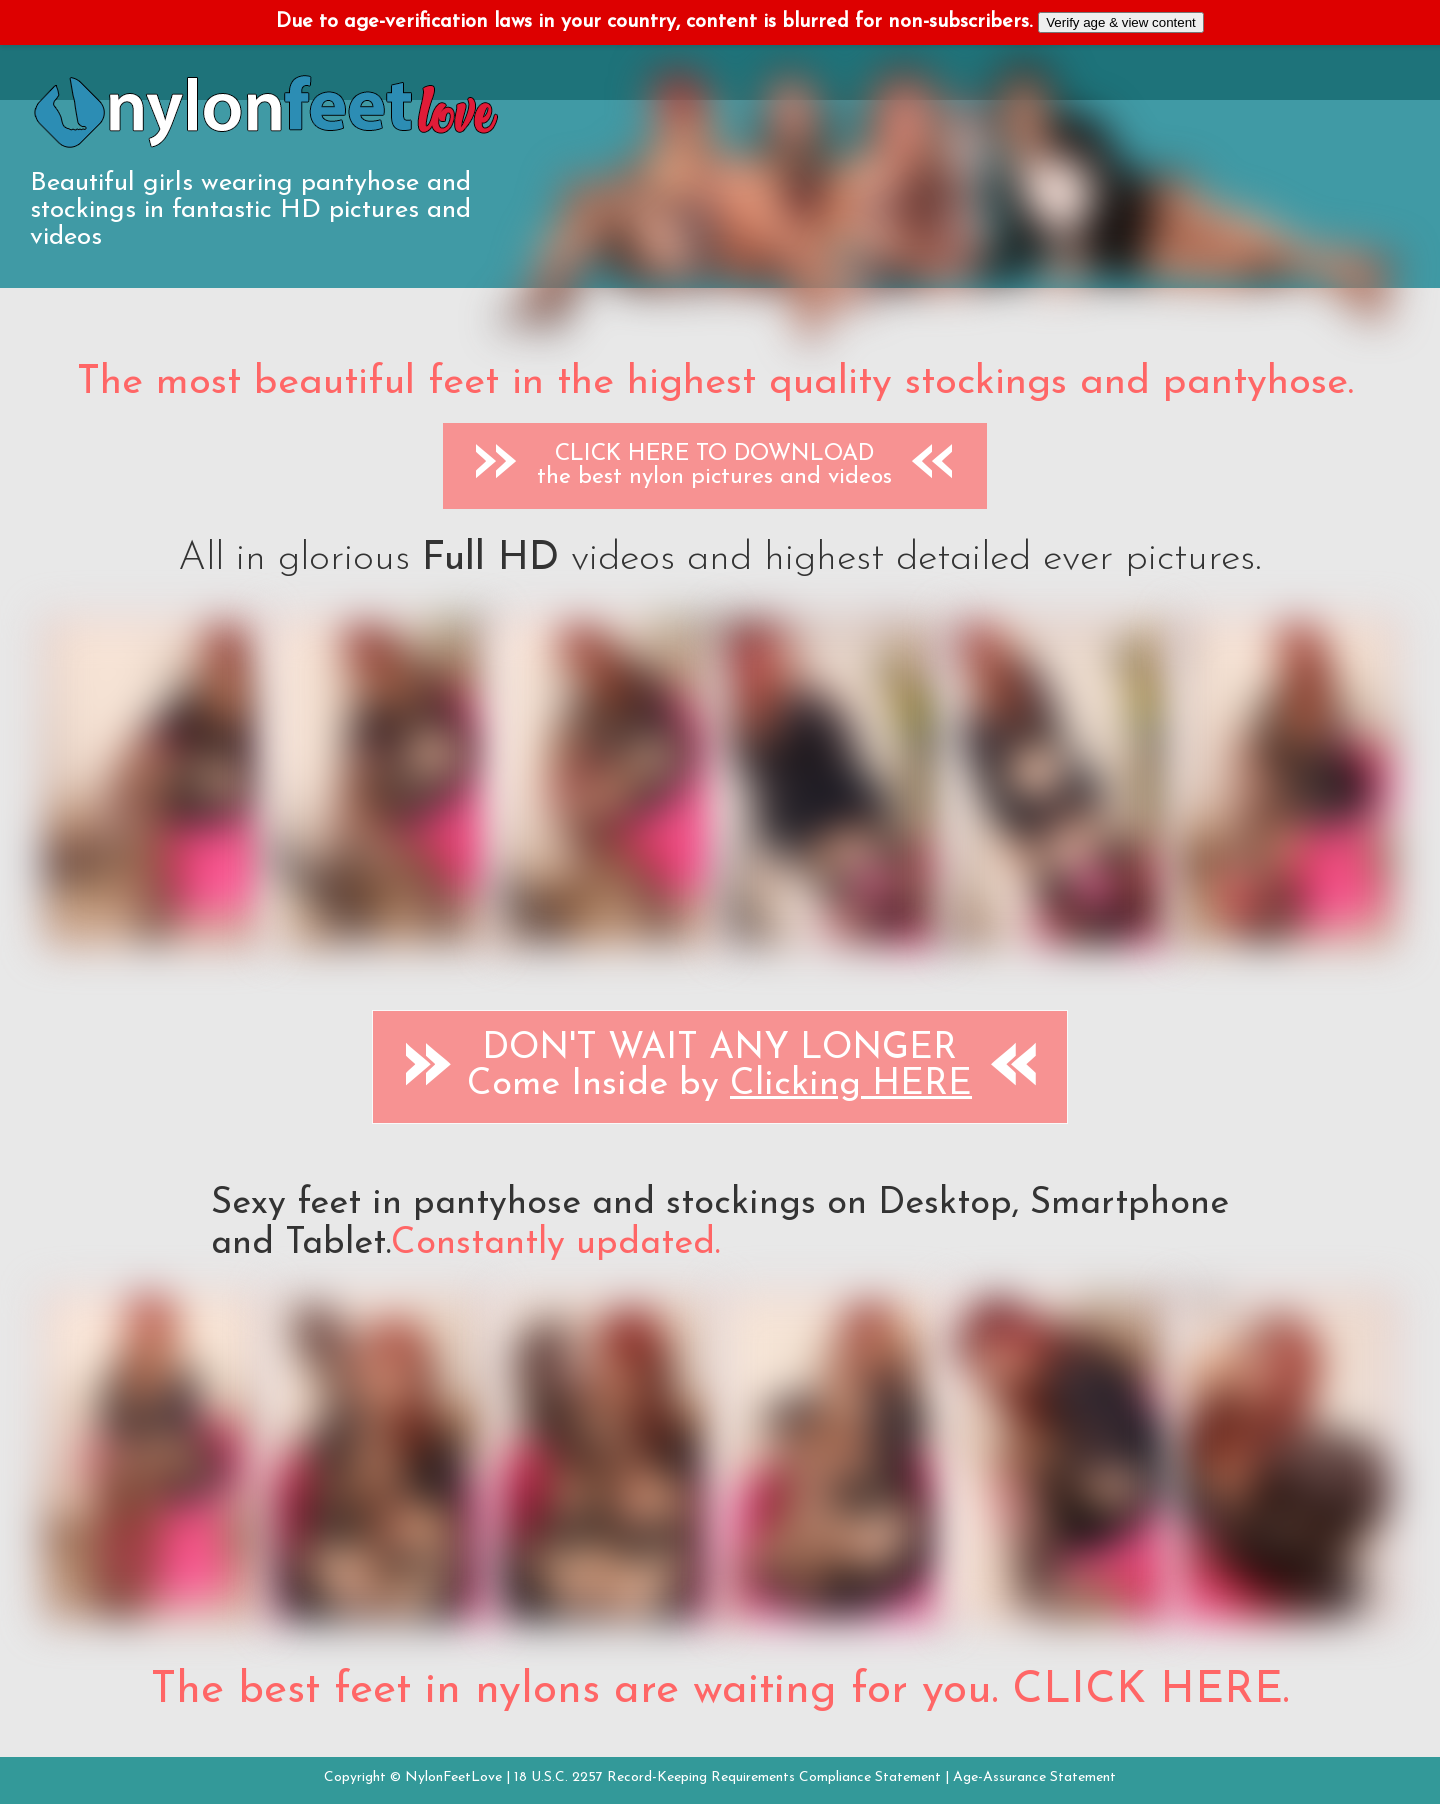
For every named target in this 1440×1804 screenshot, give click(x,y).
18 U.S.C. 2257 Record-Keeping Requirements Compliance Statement (727, 1777)
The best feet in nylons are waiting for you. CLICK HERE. (720, 1691)
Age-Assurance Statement (1034, 1777)
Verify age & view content (1121, 22)
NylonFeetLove (453, 1777)
